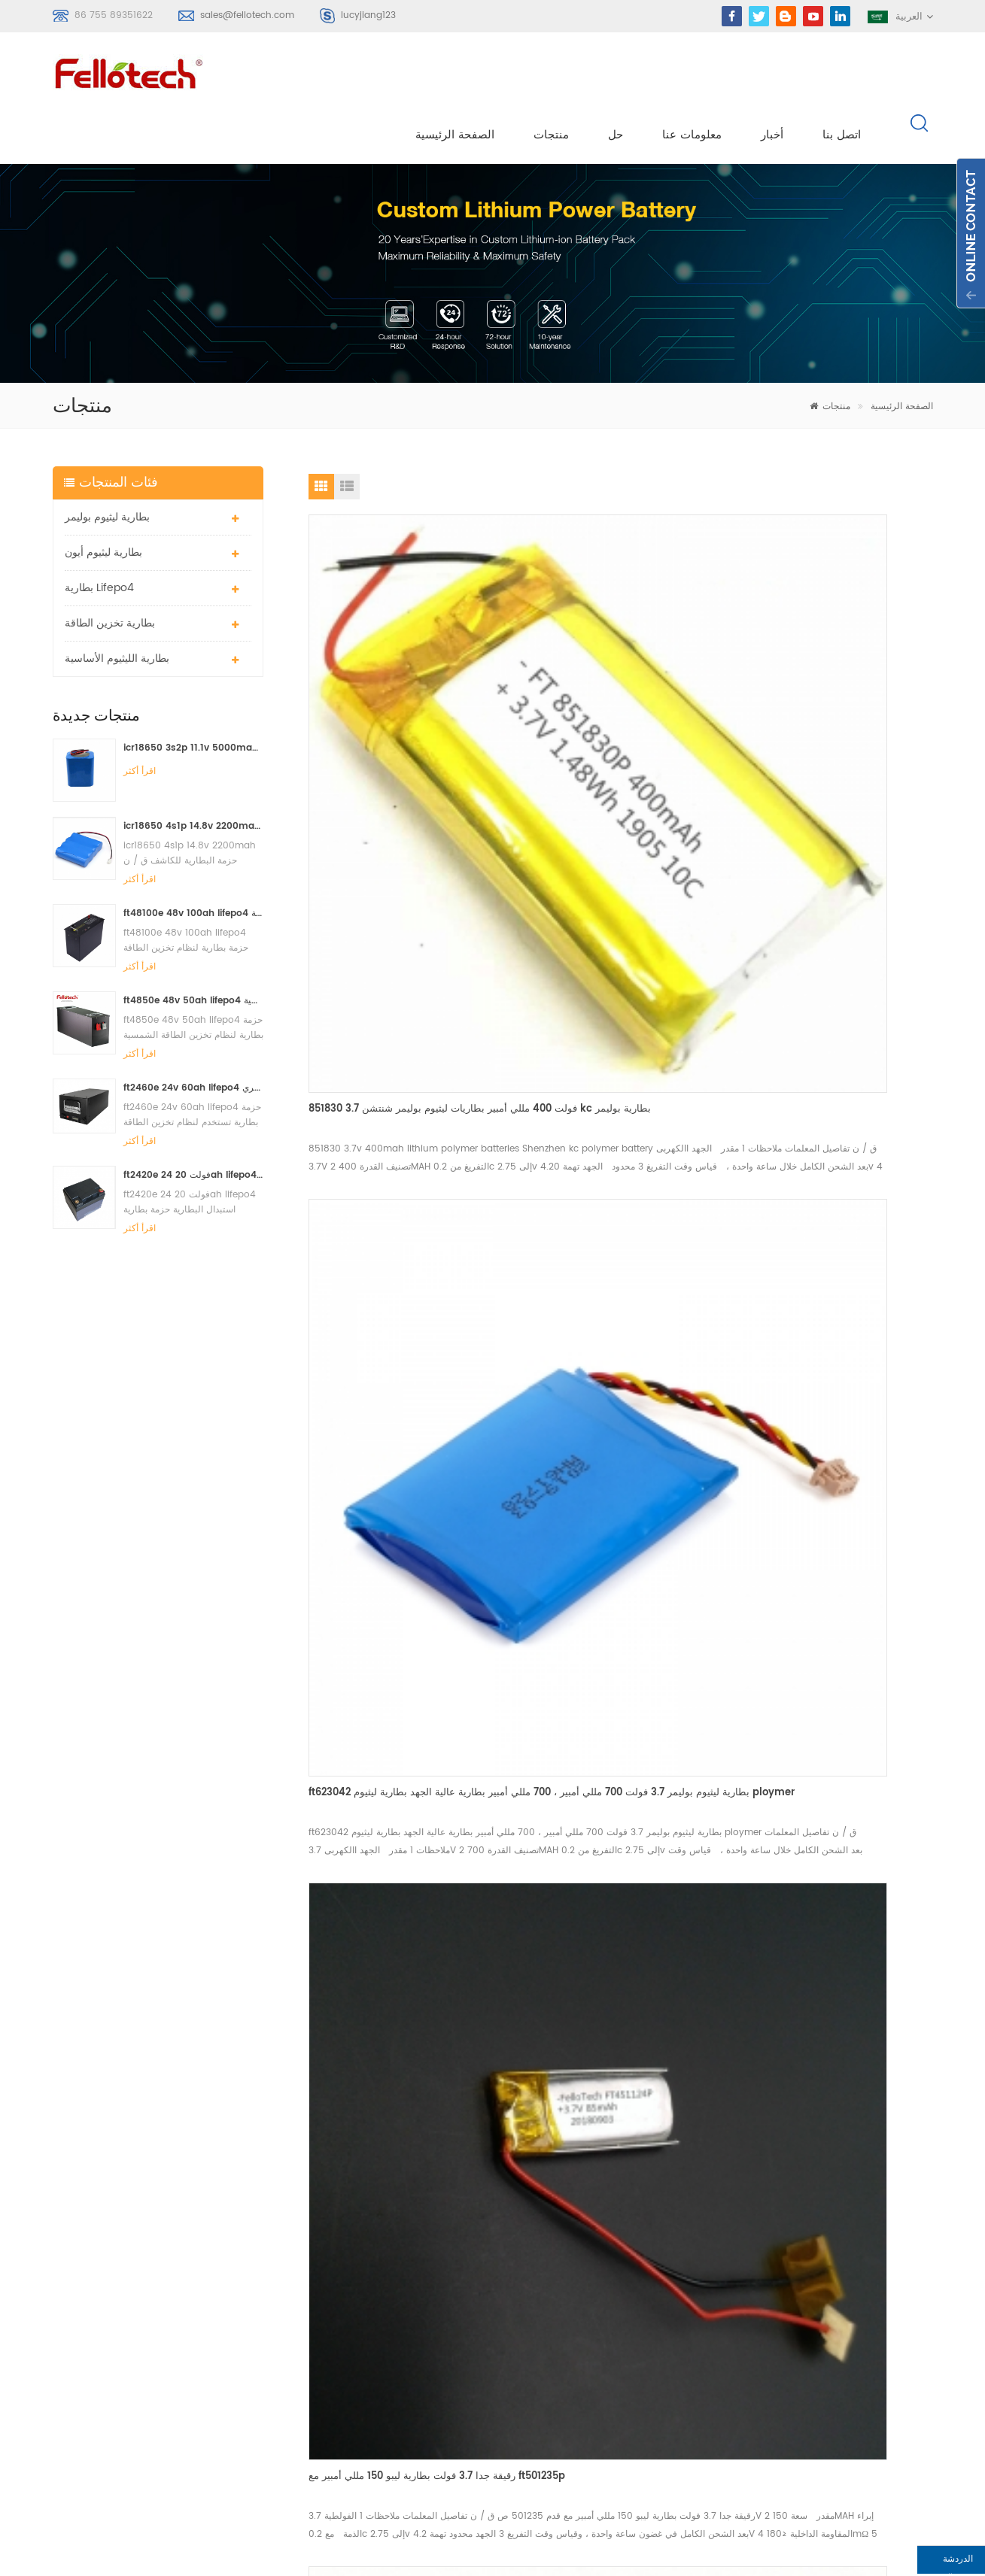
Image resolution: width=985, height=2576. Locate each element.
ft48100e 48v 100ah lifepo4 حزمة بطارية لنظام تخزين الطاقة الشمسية (193, 862)
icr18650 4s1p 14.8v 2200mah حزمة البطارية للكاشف (193, 775)
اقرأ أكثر (139, 721)
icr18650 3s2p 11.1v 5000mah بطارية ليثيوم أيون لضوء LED (193, 697)
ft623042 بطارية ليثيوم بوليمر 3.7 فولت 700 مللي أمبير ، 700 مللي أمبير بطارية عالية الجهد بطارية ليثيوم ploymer (617, 687)
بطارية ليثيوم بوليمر (107, 466)
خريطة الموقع (595, 2382)
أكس (576, 2409)
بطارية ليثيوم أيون (103, 502)
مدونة (577, 2355)
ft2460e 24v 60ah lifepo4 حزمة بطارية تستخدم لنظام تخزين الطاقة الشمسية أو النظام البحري (193, 1037)
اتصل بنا (843, 76)
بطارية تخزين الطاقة (110, 572)
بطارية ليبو (394, 2301)
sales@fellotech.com (247, 15)
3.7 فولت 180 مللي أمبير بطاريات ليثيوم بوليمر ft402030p (618, 991)
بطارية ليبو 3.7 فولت (415, 2382)
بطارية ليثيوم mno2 (414, 2355)
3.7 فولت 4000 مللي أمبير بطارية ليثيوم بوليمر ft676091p (620, 1598)
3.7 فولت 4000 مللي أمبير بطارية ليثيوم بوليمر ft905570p (833, 990)
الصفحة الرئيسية (456, 76)
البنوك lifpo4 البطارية (418, 2463)
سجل (83, 2356)
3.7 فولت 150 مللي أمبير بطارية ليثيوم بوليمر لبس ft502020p (403, 993)
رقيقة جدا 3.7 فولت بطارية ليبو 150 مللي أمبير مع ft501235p (831, 687)
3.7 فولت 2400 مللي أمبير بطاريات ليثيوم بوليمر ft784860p (396, 1565)
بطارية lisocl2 (402, 2436)
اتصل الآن (491, 2073)
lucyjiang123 (368, 15)
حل (617, 76)
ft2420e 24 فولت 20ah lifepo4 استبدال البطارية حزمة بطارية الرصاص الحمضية (193, 1124)
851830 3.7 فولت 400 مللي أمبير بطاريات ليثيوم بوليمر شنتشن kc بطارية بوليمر (398, 687)
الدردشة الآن (894, 2563)
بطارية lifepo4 (99, 537)
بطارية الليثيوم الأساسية (117, 608)
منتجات (552, 76)
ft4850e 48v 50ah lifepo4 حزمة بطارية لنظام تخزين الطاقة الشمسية (193, 949)
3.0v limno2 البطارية (418, 2409)
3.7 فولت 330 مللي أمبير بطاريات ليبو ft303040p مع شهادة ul (814, 1294)
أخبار (773, 76)
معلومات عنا (693, 76)
